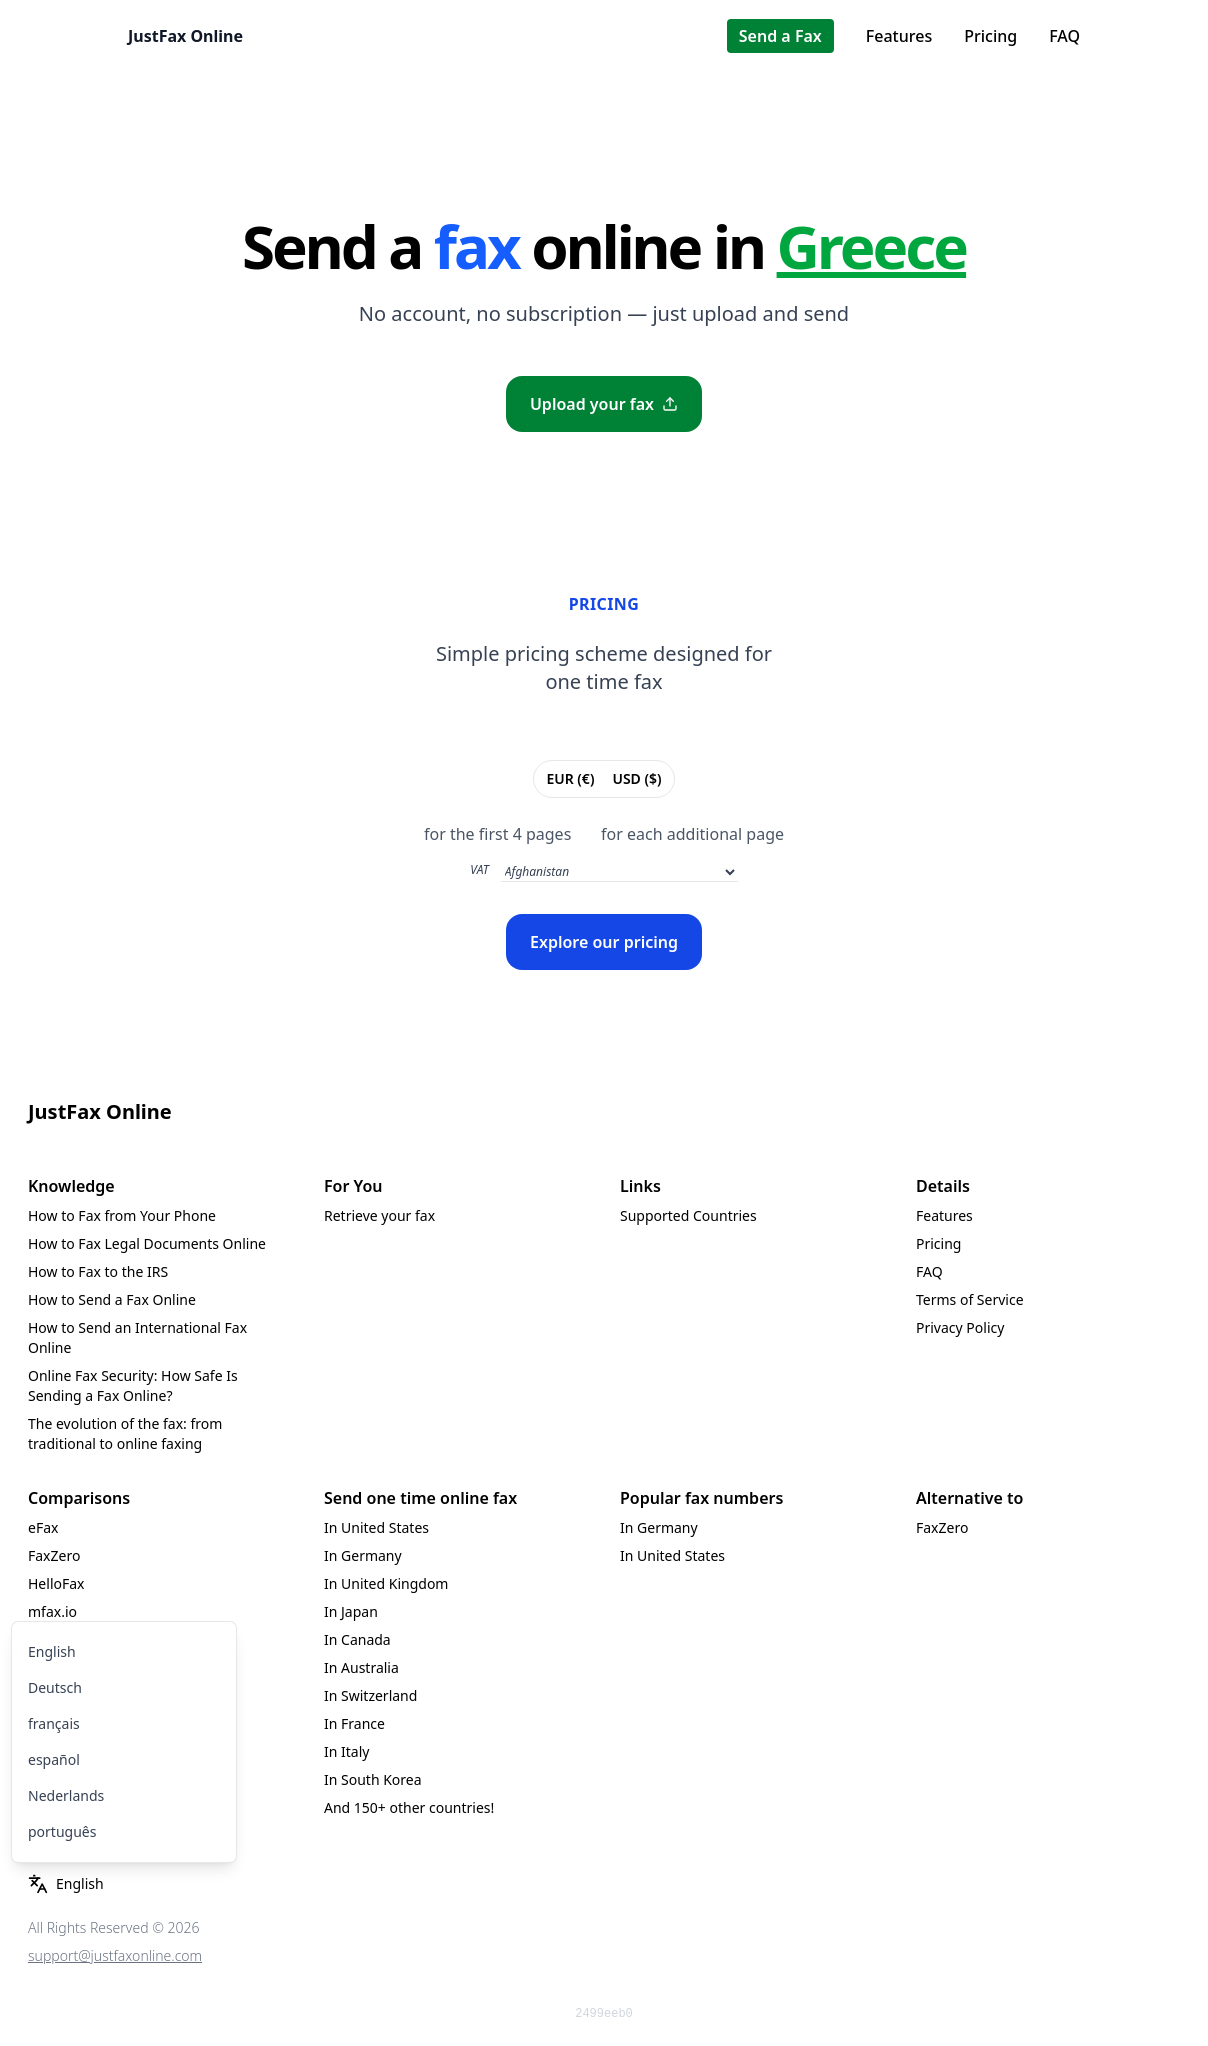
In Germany (363, 1555)
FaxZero (54, 1555)
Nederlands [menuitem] (66, 1795)
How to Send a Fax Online (112, 1299)
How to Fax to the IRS (98, 1271)
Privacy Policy (960, 1327)
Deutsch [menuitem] (55, 1687)
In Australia (361, 1667)
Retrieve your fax (379, 1215)
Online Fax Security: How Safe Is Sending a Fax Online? (133, 1385)
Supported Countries (688, 1215)
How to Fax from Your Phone (122, 1215)
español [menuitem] (54, 1759)
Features (899, 36)
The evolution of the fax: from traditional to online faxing (125, 1433)
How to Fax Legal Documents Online (147, 1243)
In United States (376, 1527)
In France (354, 1723)
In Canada (357, 1639)
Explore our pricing (604, 942)
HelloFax (56, 1583)
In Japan (351, 1611)
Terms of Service (970, 1299)
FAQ (1064, 36)
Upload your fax (604, 404)
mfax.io (52, 1611)
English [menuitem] (52, 1651)
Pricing (990, 36)
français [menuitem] (54, 1723)
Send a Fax (780, 36)
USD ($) (636, 778)
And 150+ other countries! (409, 1807)
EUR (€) (569, 778)
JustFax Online (185, 36)
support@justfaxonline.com (115, 1955)
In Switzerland (370, 1695)
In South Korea (373, 1779)
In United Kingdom (386, 1583)
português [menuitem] (62, 1831)
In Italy (346, 1751)
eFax (43, 1527)
